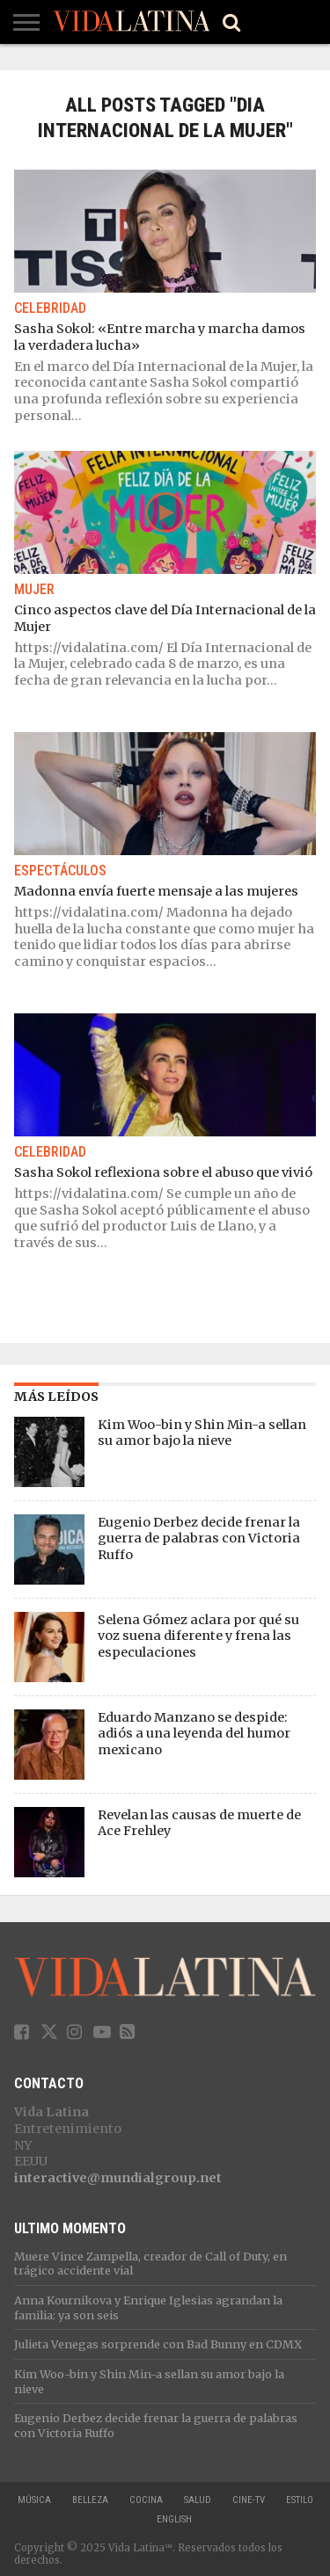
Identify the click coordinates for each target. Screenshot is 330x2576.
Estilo (299, 2500)
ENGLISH (174, 2519)
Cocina (146, 2500)
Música (34, 2500)
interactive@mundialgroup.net (118, 2178)
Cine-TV (248, 2500)
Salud (197, 2500)
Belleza (90, 2500)
